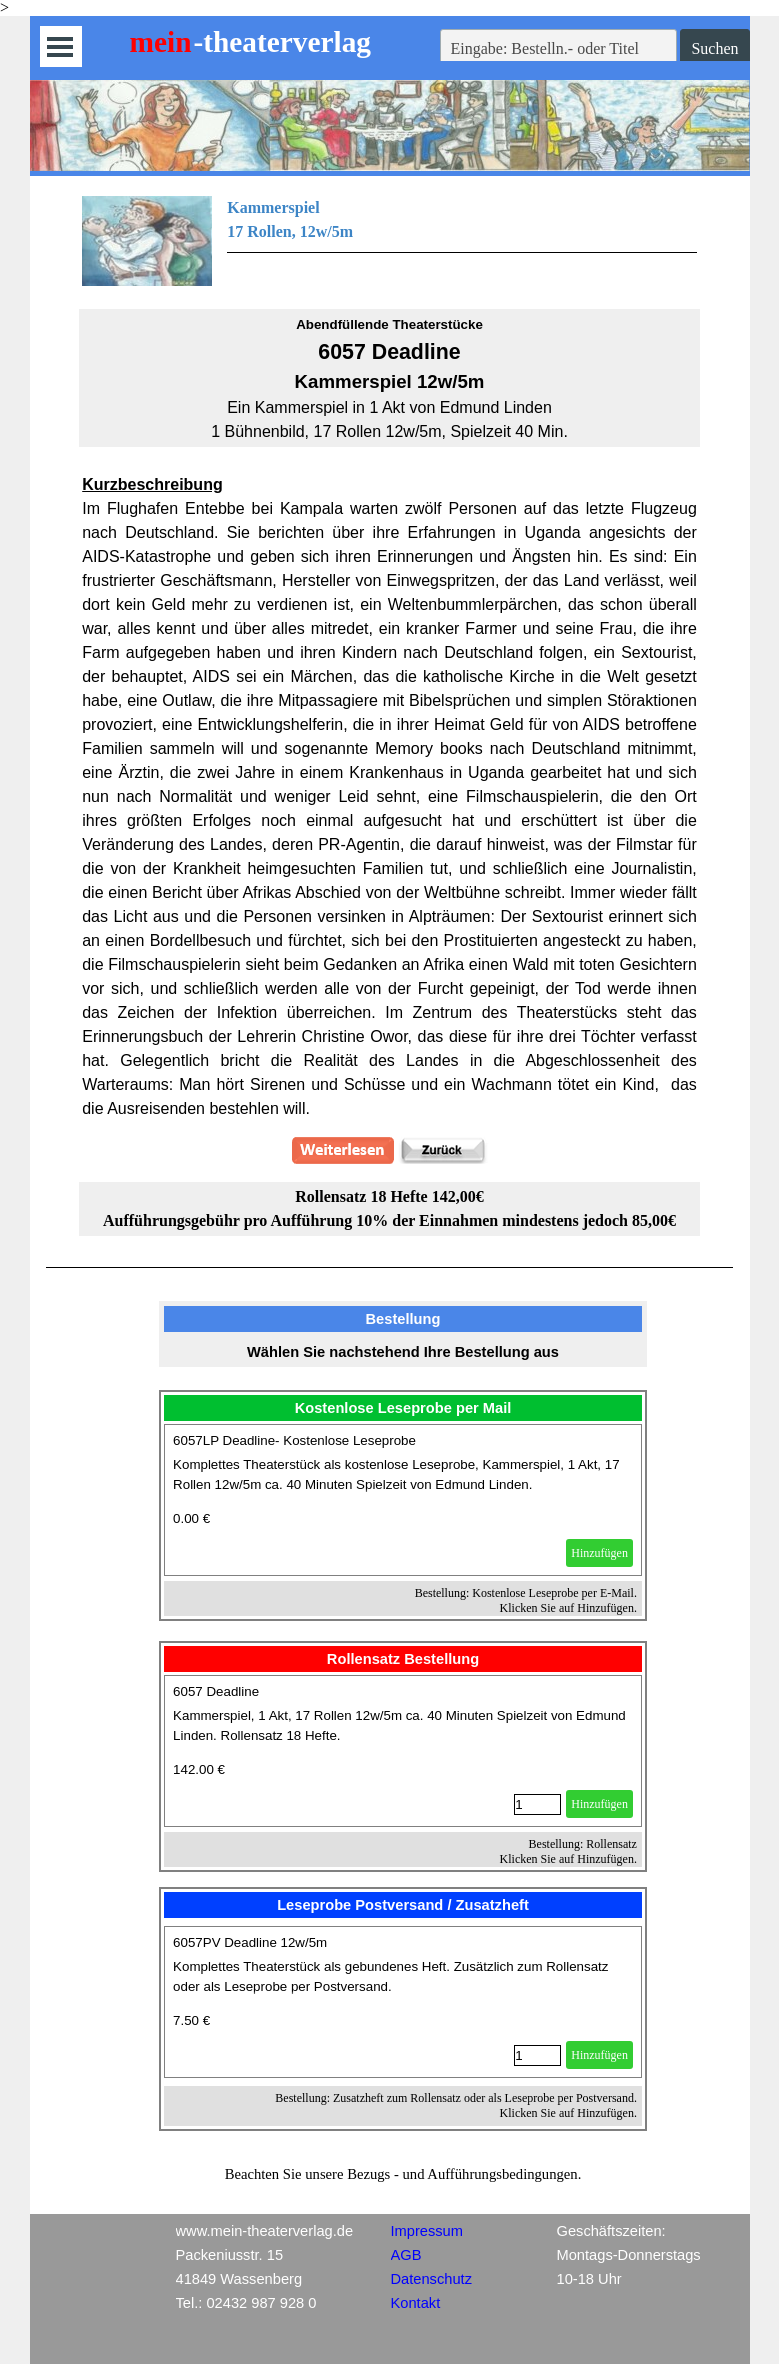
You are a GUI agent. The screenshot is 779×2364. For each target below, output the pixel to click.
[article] (403, 1500)
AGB (406, 2255)
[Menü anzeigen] (60, 46)
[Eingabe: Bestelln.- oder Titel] (559, 49)
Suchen (714, 48)
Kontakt (416, 2303)
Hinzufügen (599, 1553)
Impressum (427, 2231)
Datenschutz (431, 2279)
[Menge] (537, 1804)
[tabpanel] (389, 241)
